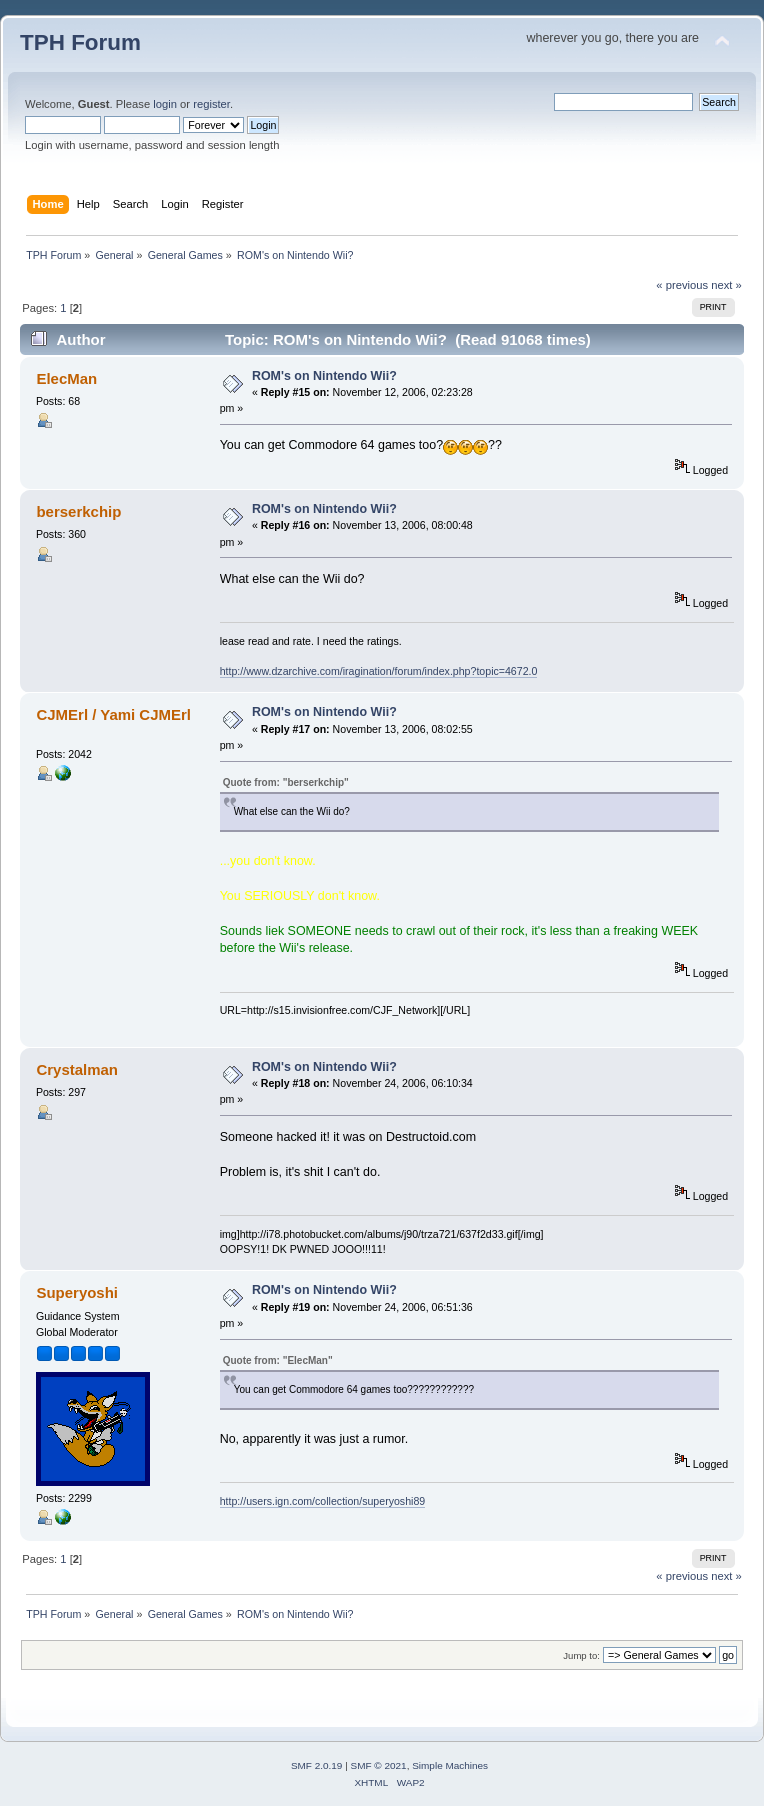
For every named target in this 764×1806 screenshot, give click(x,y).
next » (726, 285)
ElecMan (66, 378)
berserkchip (78, 511)
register (211, 104)
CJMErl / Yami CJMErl (113, 714)
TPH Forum (80, 42)
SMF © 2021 (379, 1765)
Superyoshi (77, 1292)
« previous (682, 285)
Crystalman (77, 1069)
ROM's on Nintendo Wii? (324, 376)
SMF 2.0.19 (317, 1765)
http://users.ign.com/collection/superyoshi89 (323, 1501)
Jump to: (581, 1655)
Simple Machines (450, 1765)
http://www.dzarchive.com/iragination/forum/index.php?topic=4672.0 (379, 671)
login (165, 104)
